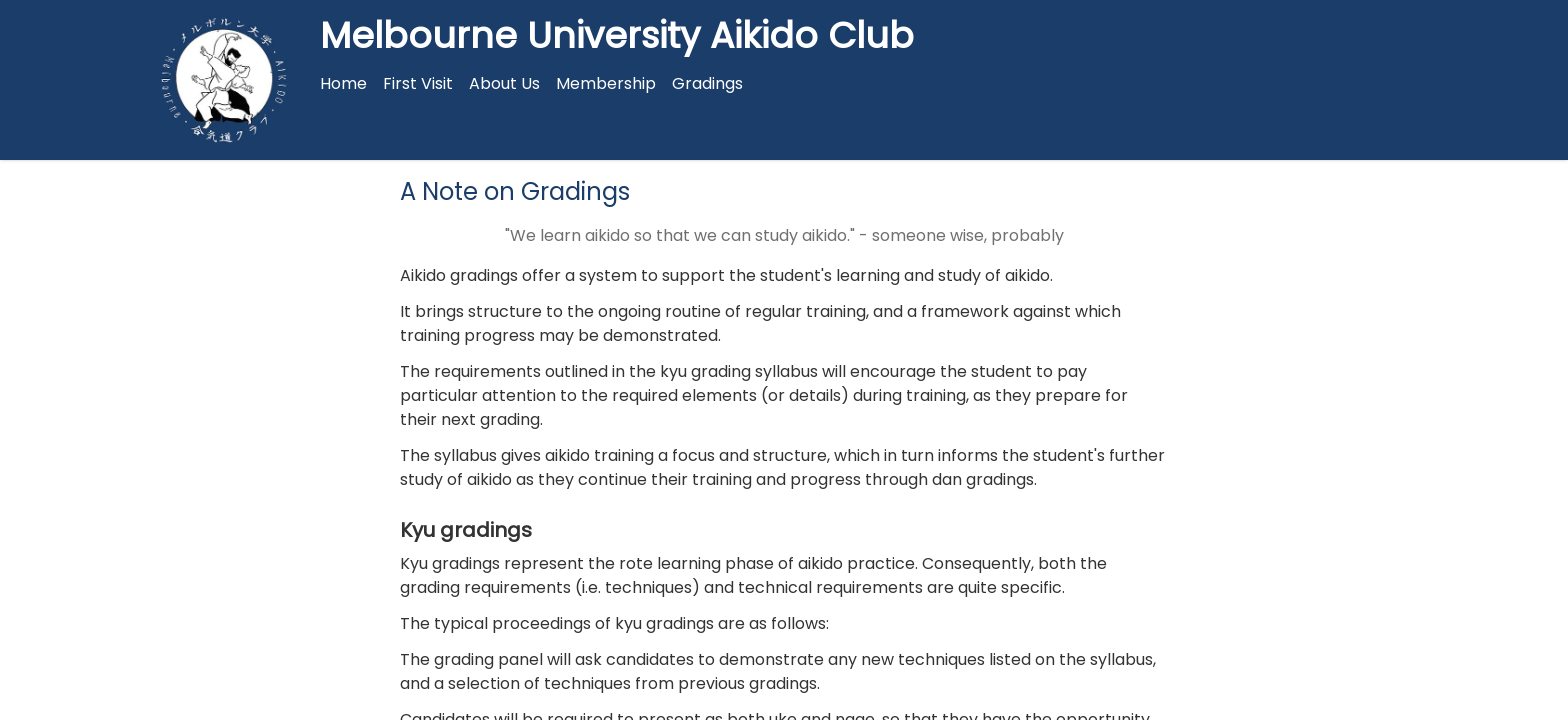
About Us (504, 83)
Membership (606, 83)
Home (343, 83)
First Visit (418, 83)
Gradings (707, 83)
